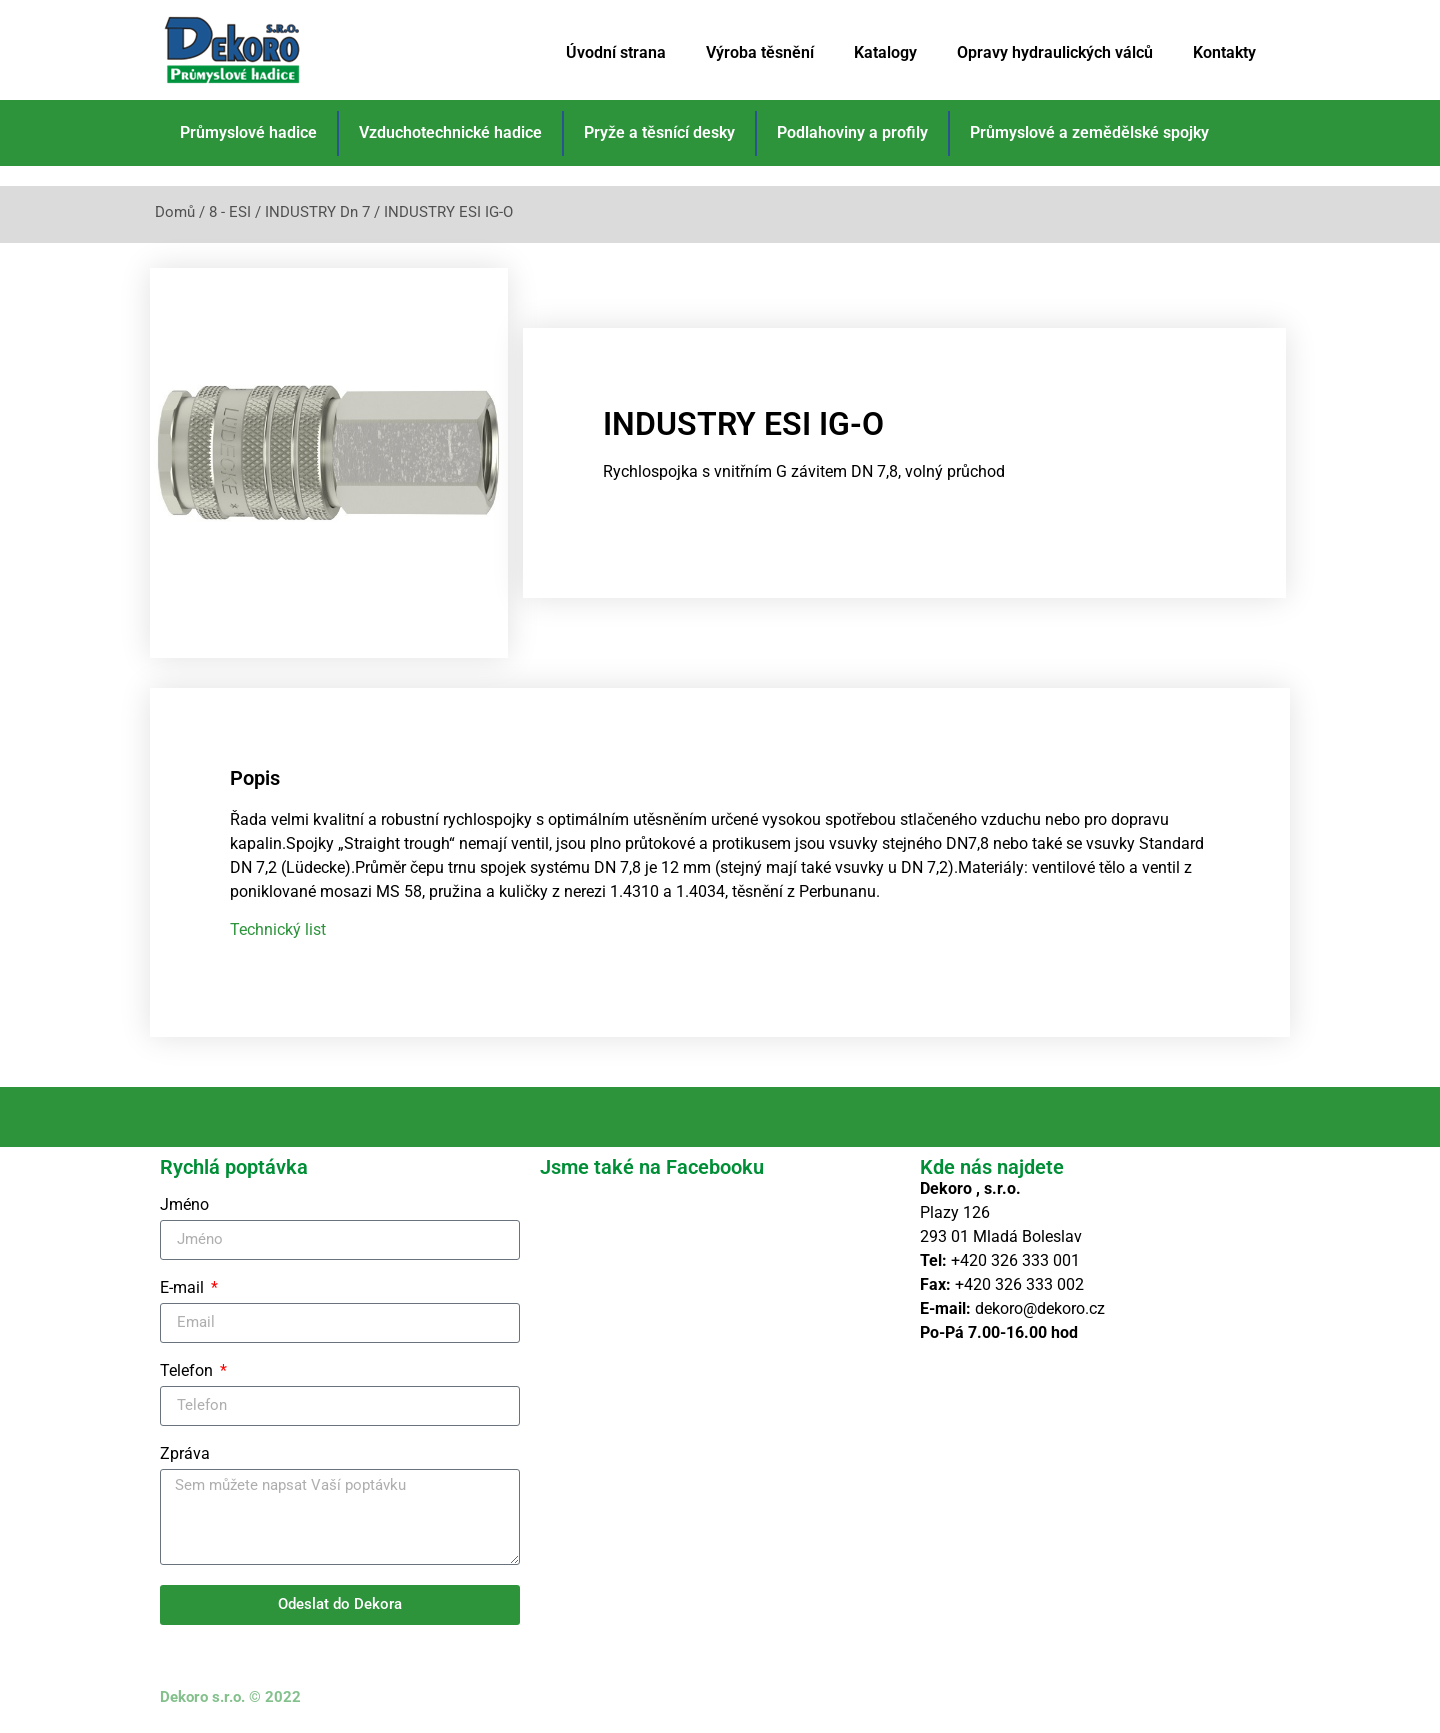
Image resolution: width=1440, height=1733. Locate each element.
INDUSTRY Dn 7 (317, 212)
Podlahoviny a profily (852, 132)
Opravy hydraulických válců (1055, 52)
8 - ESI (230, 212)
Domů (175, 212)
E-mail (184, 1288)
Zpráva (185, 1454)
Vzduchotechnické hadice (450, 132)
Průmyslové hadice (248, 132)
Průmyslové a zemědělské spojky (1089, 132)
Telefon (188, 1371)
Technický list (278, 929)
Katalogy (885, 52)
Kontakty (1224, 52)
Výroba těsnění (760, 52)
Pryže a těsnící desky (659, 132)
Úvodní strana (616, 52)
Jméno (184, 1205)
